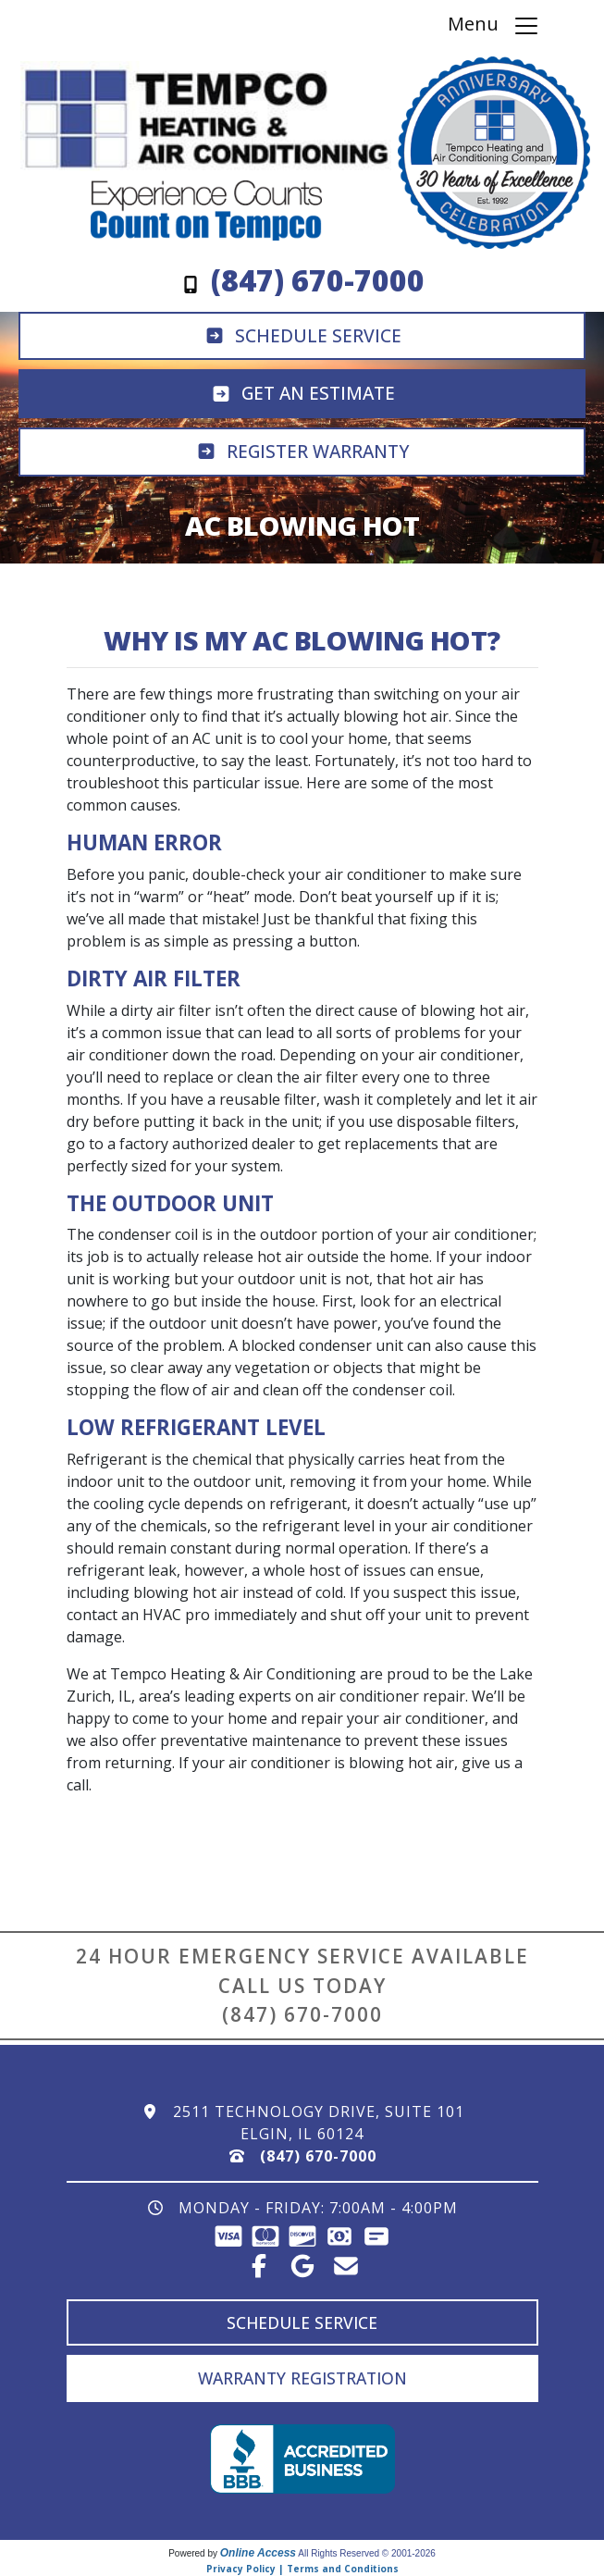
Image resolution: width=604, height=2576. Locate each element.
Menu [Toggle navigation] (494, 25)
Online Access (258, 2552)
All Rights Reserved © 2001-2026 (367, 2553)
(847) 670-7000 (302, 2014)
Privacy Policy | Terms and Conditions (302, 2568)
